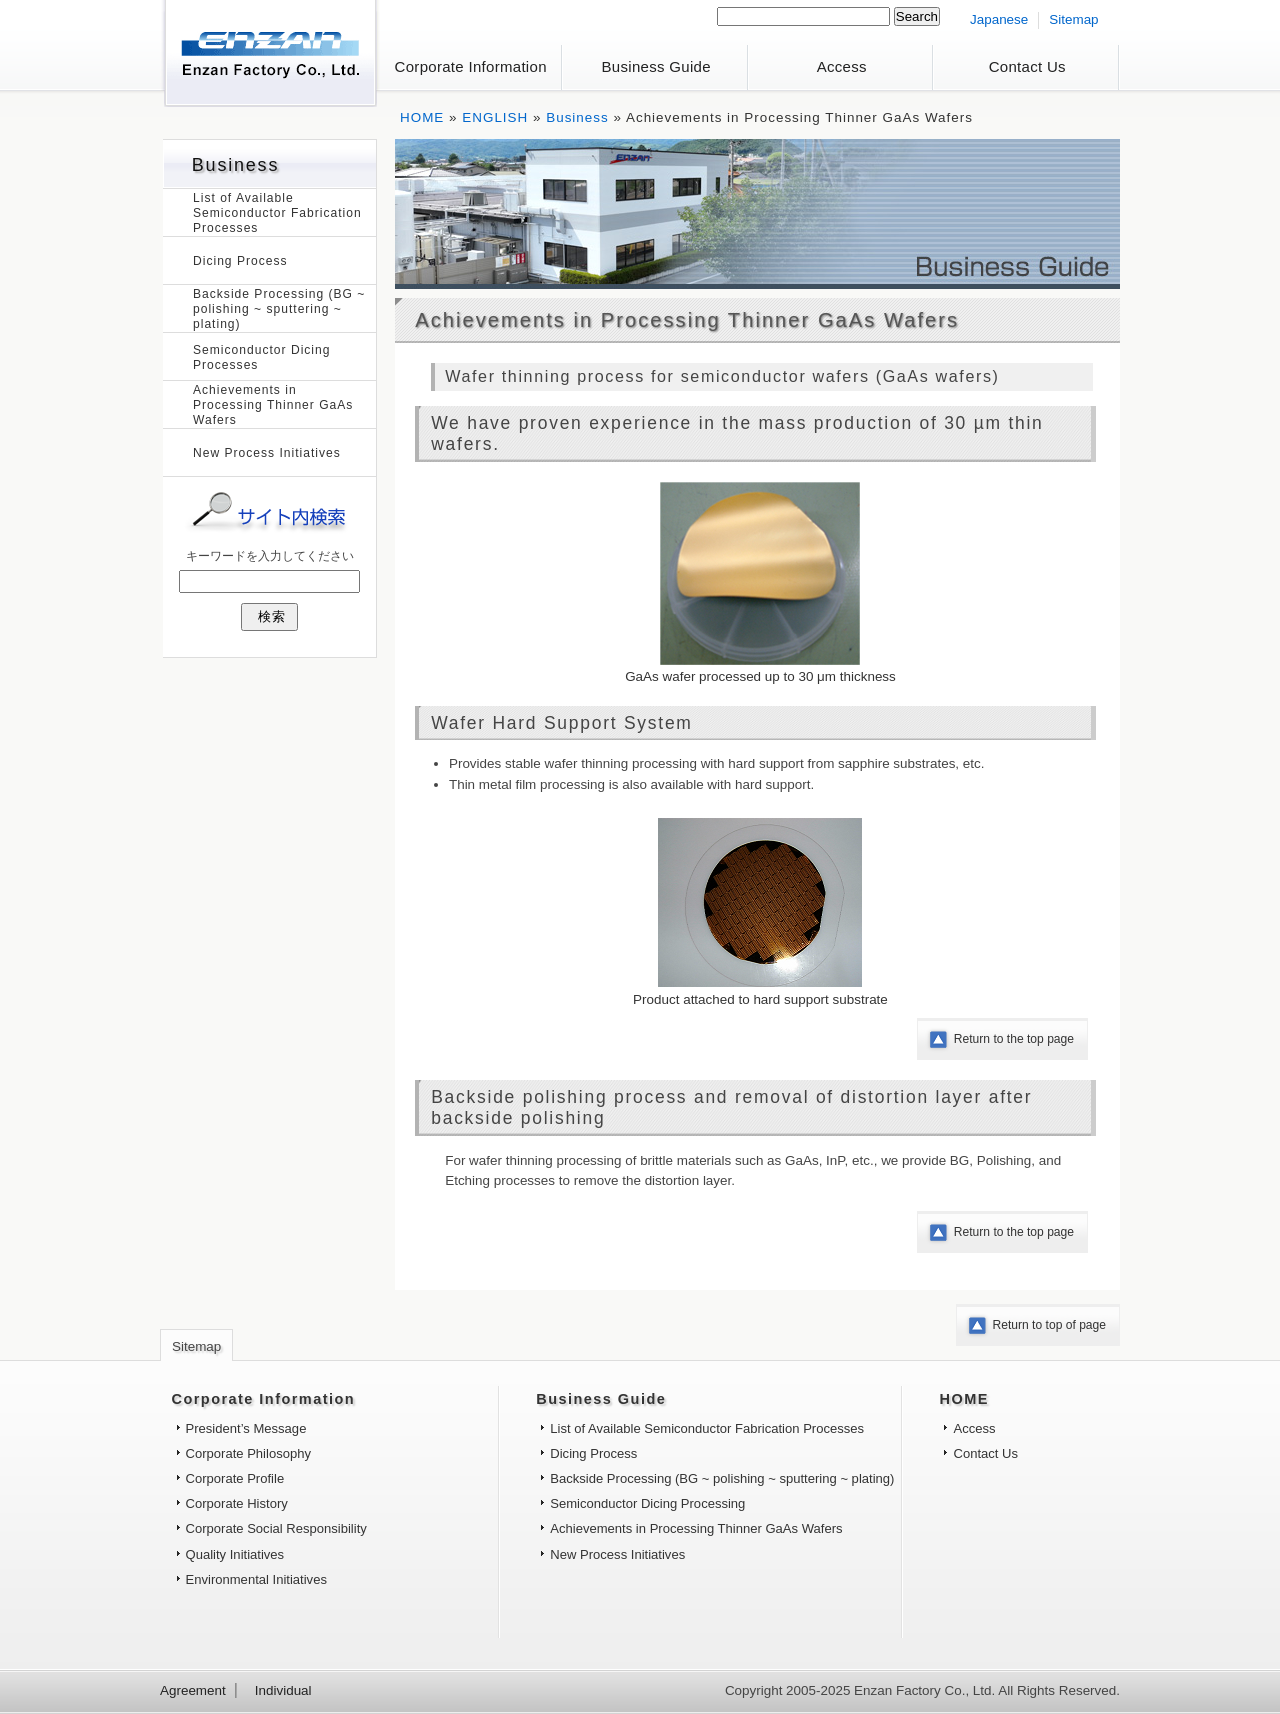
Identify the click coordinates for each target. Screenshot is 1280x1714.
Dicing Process (240, 261)
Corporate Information (471, 66)
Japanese (999, 19)
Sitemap (1073, 19)
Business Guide (656, 66)
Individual (283, 1690)
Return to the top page (1014, 1039)
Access (842, 66)
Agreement (193, 1690)
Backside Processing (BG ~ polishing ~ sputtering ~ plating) (279, 309)
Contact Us (1027, 66)
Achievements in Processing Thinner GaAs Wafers (273, 405)
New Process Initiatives (267, 453)
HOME (422, 117)
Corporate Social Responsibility (276, 1528)
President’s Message (246, 1428)
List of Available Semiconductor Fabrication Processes (277, 213)
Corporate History (237, 1503)
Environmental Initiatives (256, 1579)
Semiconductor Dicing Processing (647, 1503)
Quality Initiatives (235, 1554)
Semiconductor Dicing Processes (261, 357)
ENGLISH (495, 117)
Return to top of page (1049, 1325)
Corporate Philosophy (248, 1453)
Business (577, 117)
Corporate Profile (235, 1478)
